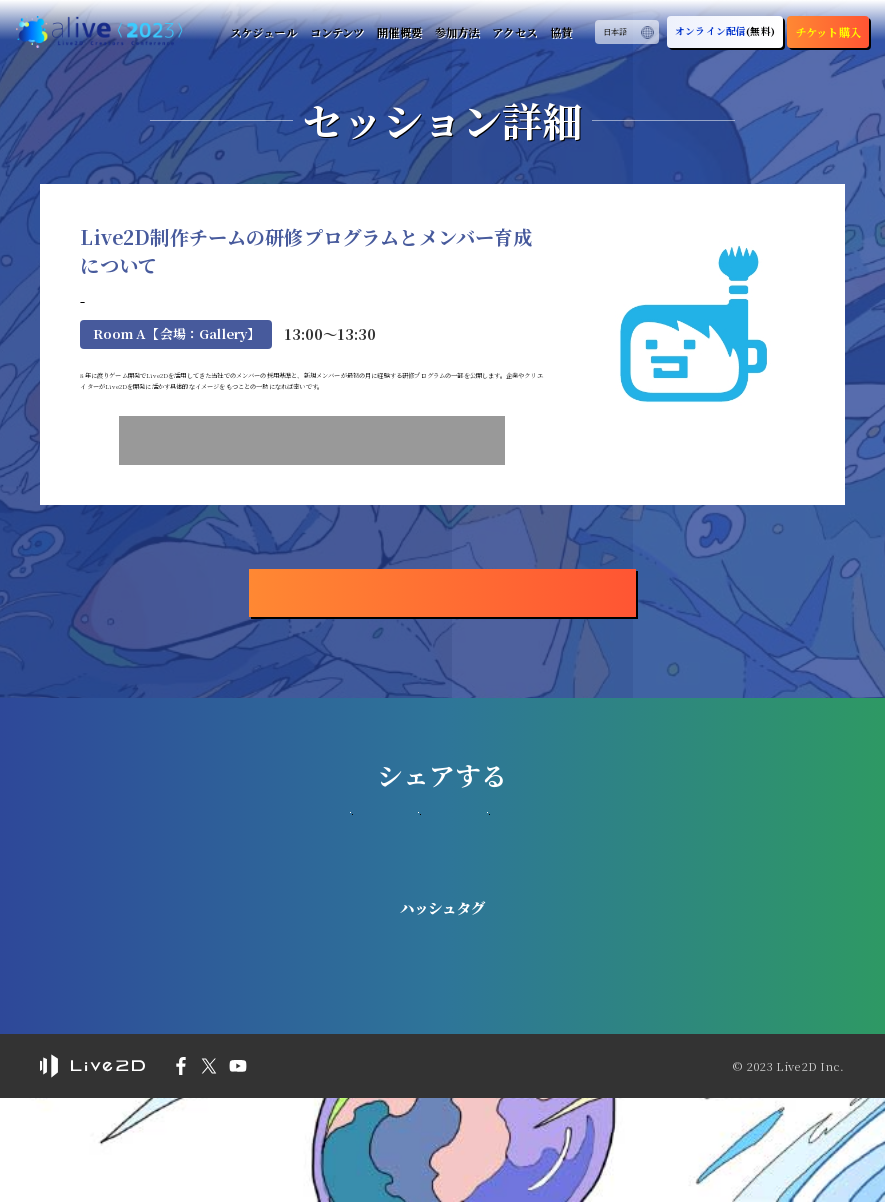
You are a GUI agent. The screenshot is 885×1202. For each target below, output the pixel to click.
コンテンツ (332, 32)
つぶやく (442, 939)
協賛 (558, 32)
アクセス (511, 32)
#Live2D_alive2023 (442, 1045)
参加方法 (452, 32)
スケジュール (257, 32)
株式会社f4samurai (148, 327)
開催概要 (394, 32)
